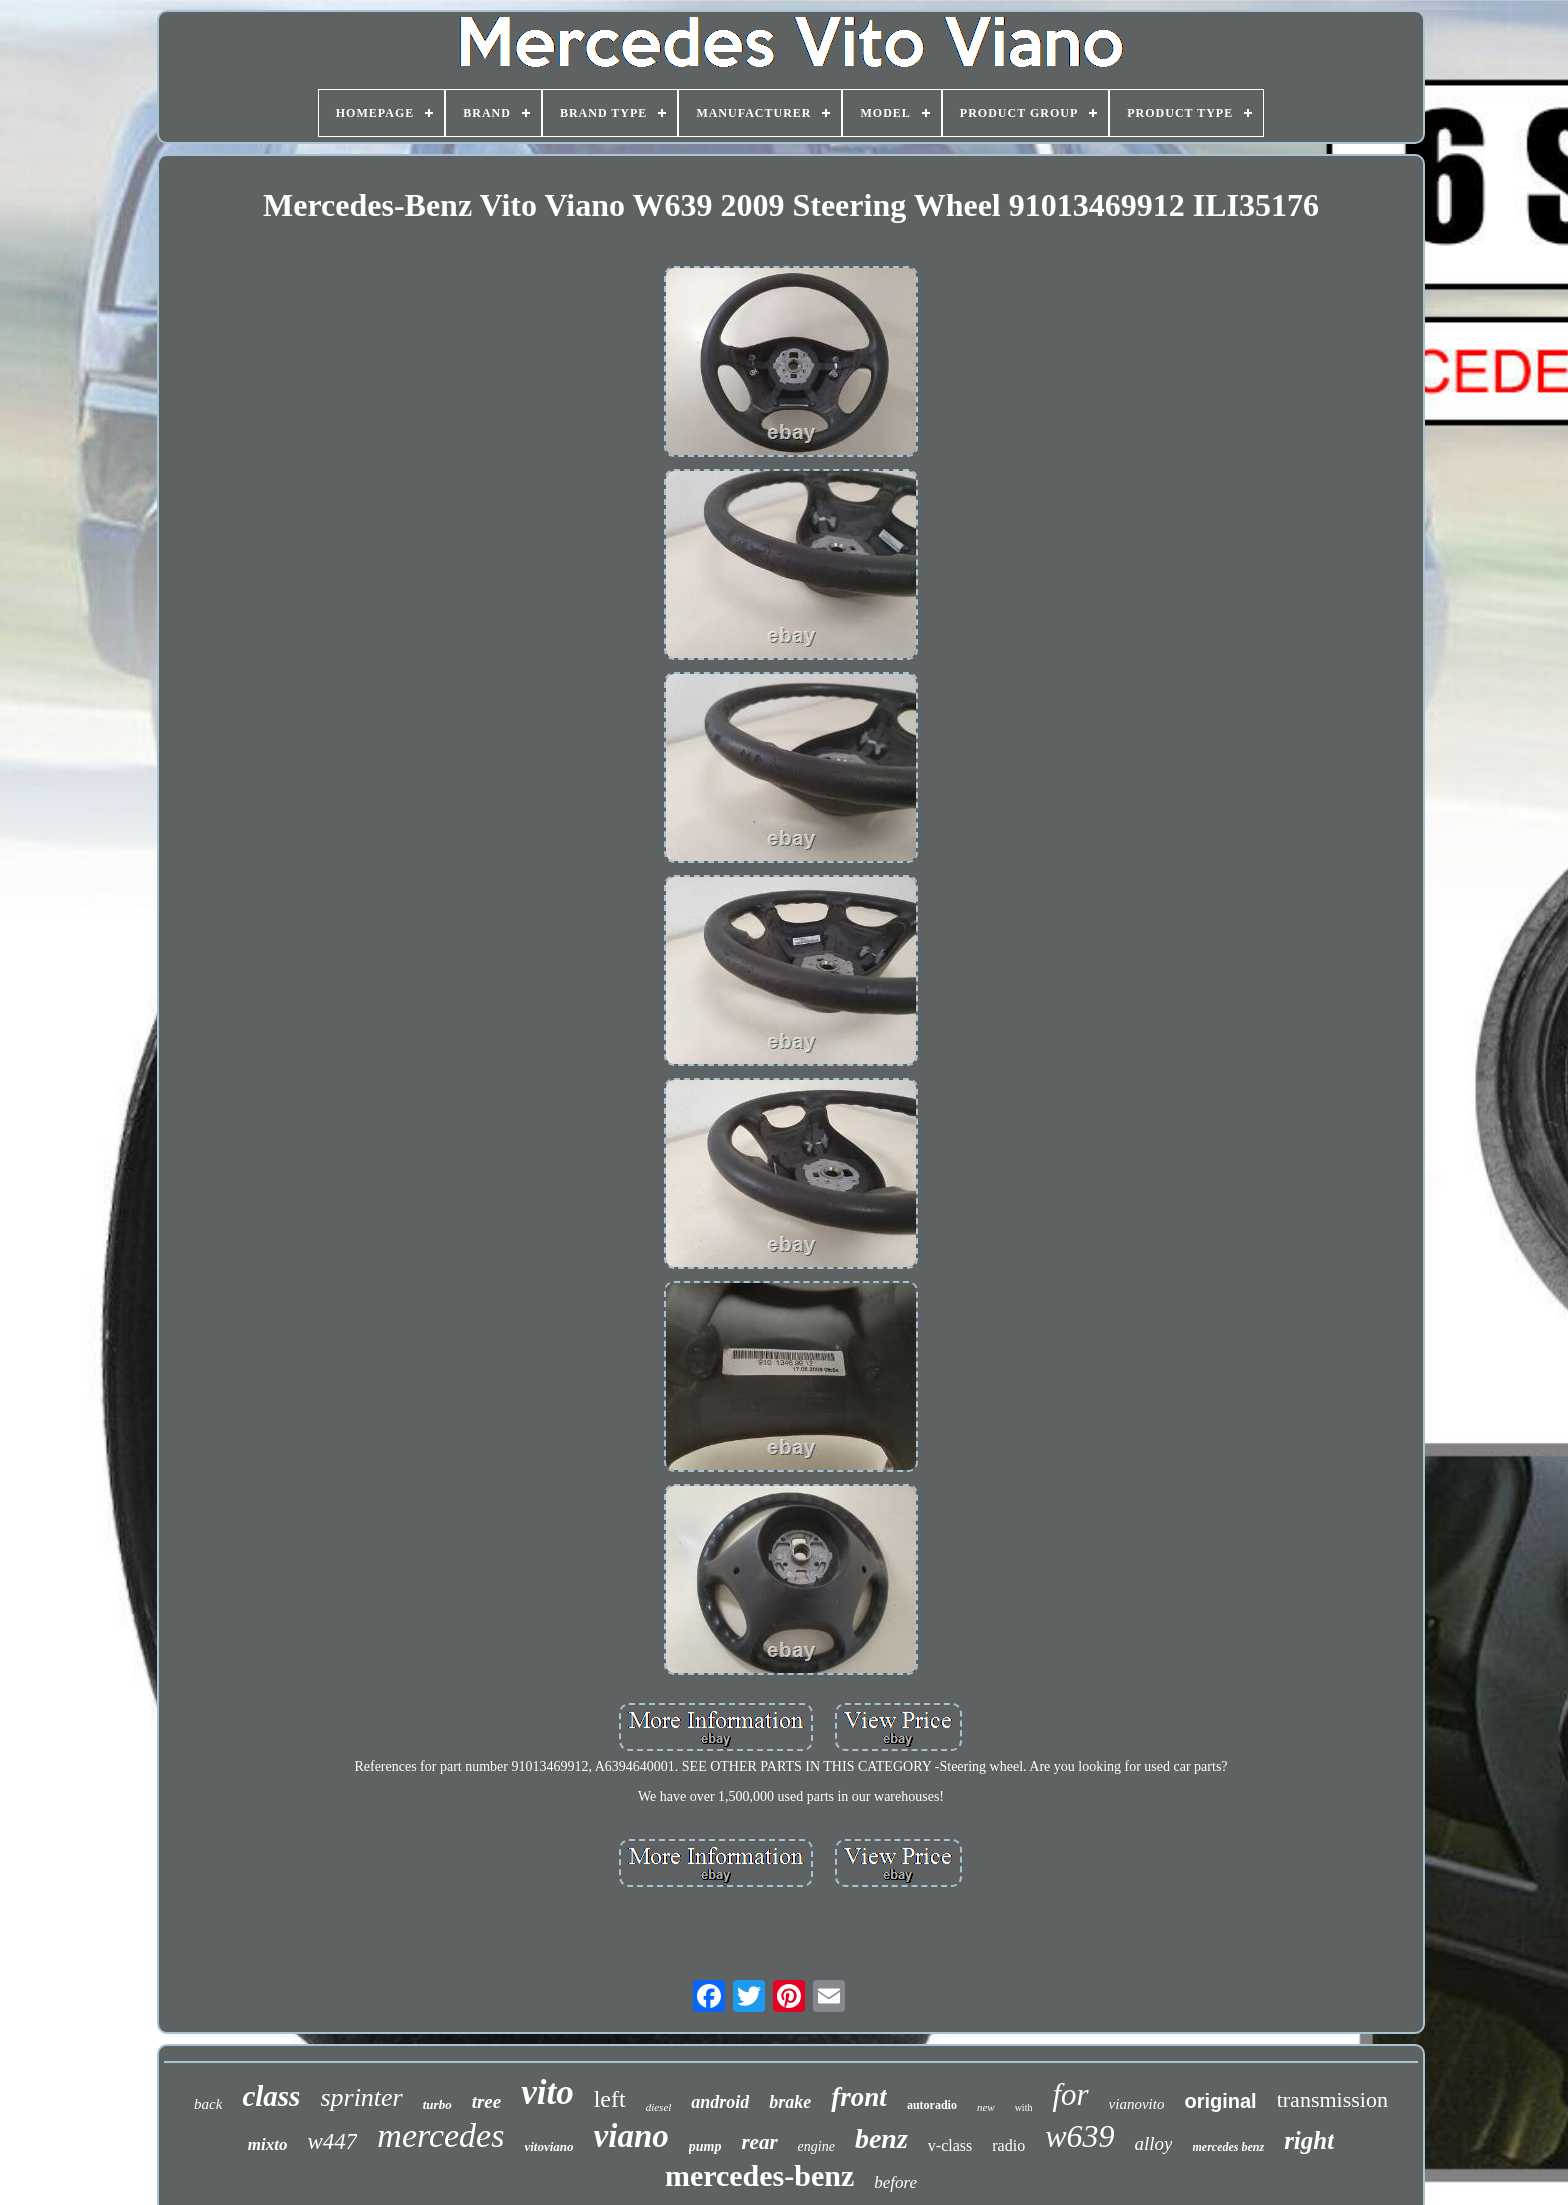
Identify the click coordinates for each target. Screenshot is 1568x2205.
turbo (437, 2104)
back (208, 2104)
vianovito (1137, 2104)
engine (816, 2146)
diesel (659, 2107)
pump (705, 2146)
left (610, 2099)
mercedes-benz (759, 2175)
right (1309, 2140)
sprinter (361, 2097)
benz (881, 2138)
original (1220, 2101)
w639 (1079, 2136)
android (720, 2102)
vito (547, 2092)
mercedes (440, 2135)
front (859, 2097)
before (895, 2182)
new (986, 2107)
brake (790, 2102)
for (1070, 2094)
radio (1008, 2145)
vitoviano (548, 2146)
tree (487, 2101)
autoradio (932, 2105)
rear (759, 2142)
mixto (268, 2144)
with (1024, 2107)
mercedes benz (1228, 2147)
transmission (1332, 2099)
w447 (332, 2141)
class (271, 2096)
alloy (1153, 2143)
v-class (950, 2145)
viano (631, 2136)
